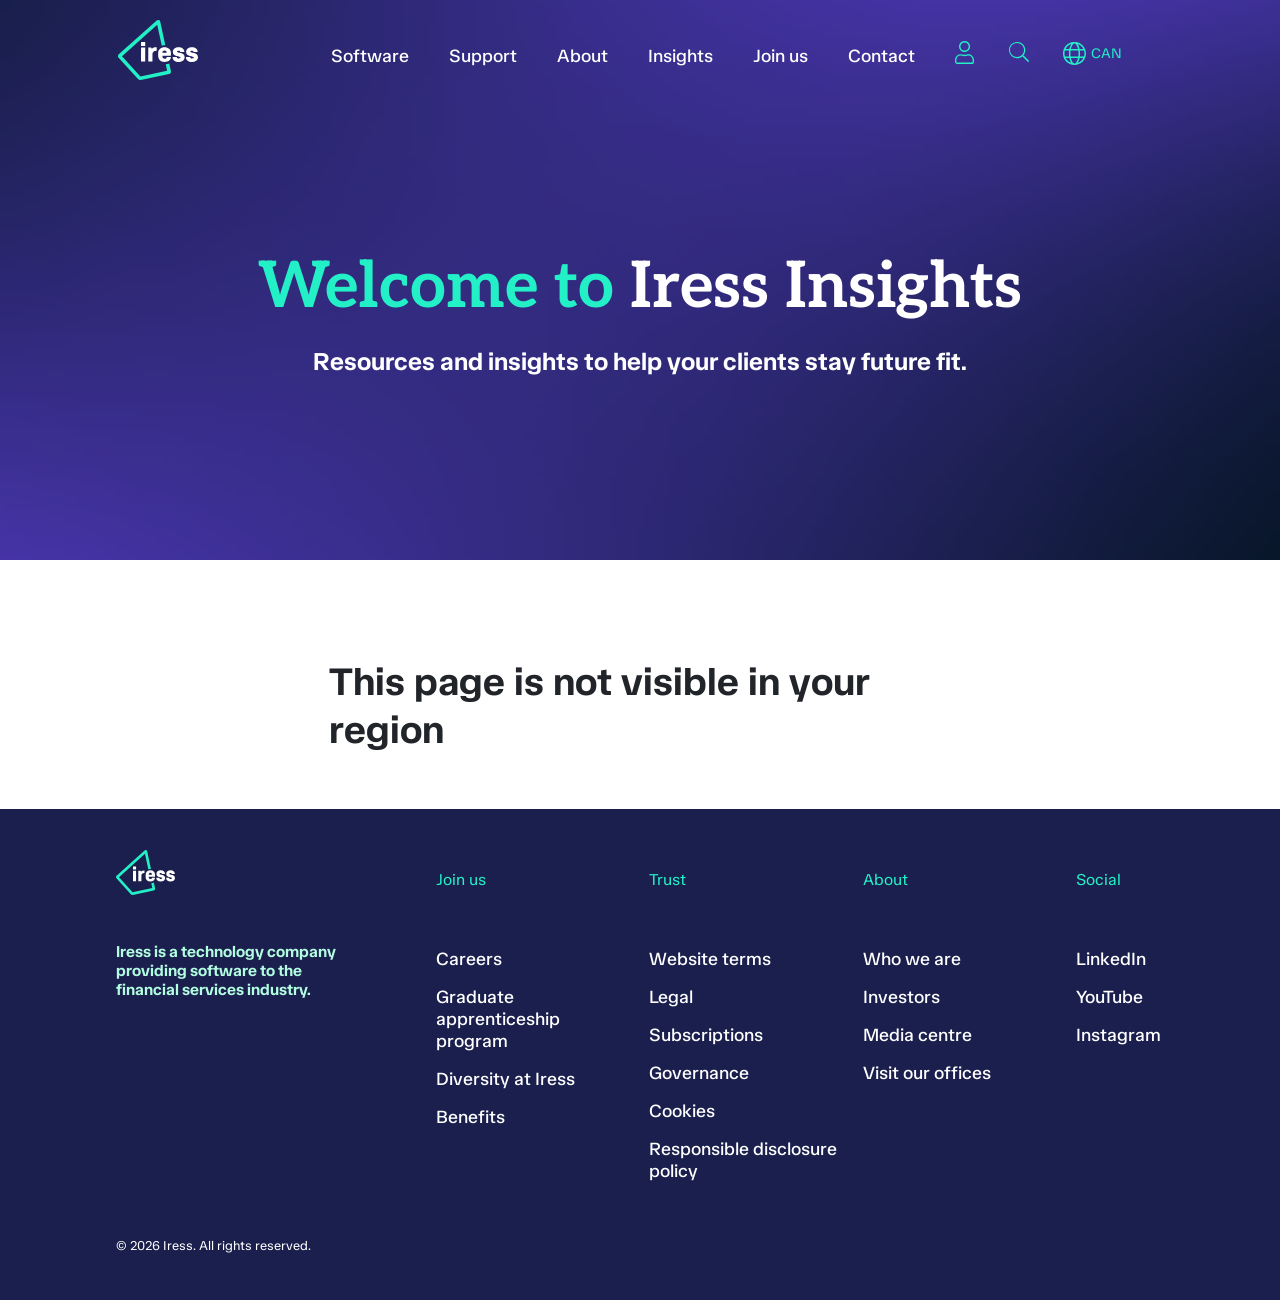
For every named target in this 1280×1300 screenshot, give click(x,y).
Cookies (682, 1111)
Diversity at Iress (505, 1079)
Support (483, 56)
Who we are (912, 959)
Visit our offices (927, 1073)
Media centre (917, 1035)
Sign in (965, 52)
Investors (901, 997)
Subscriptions (706, 1035)
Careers (469, 959)
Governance (699, 1073)
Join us (780, 56)
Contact (881, 56)
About (582, 56)
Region (1074, 54)
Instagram (1118, 1035)
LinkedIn (1111, 959)
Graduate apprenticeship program (498, 1019)
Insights (680, 56)
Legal (671, 997)
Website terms (710, 959)
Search (1019, 52)
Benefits (470, 1117)
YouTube (1109, 997)
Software (370, 56)
